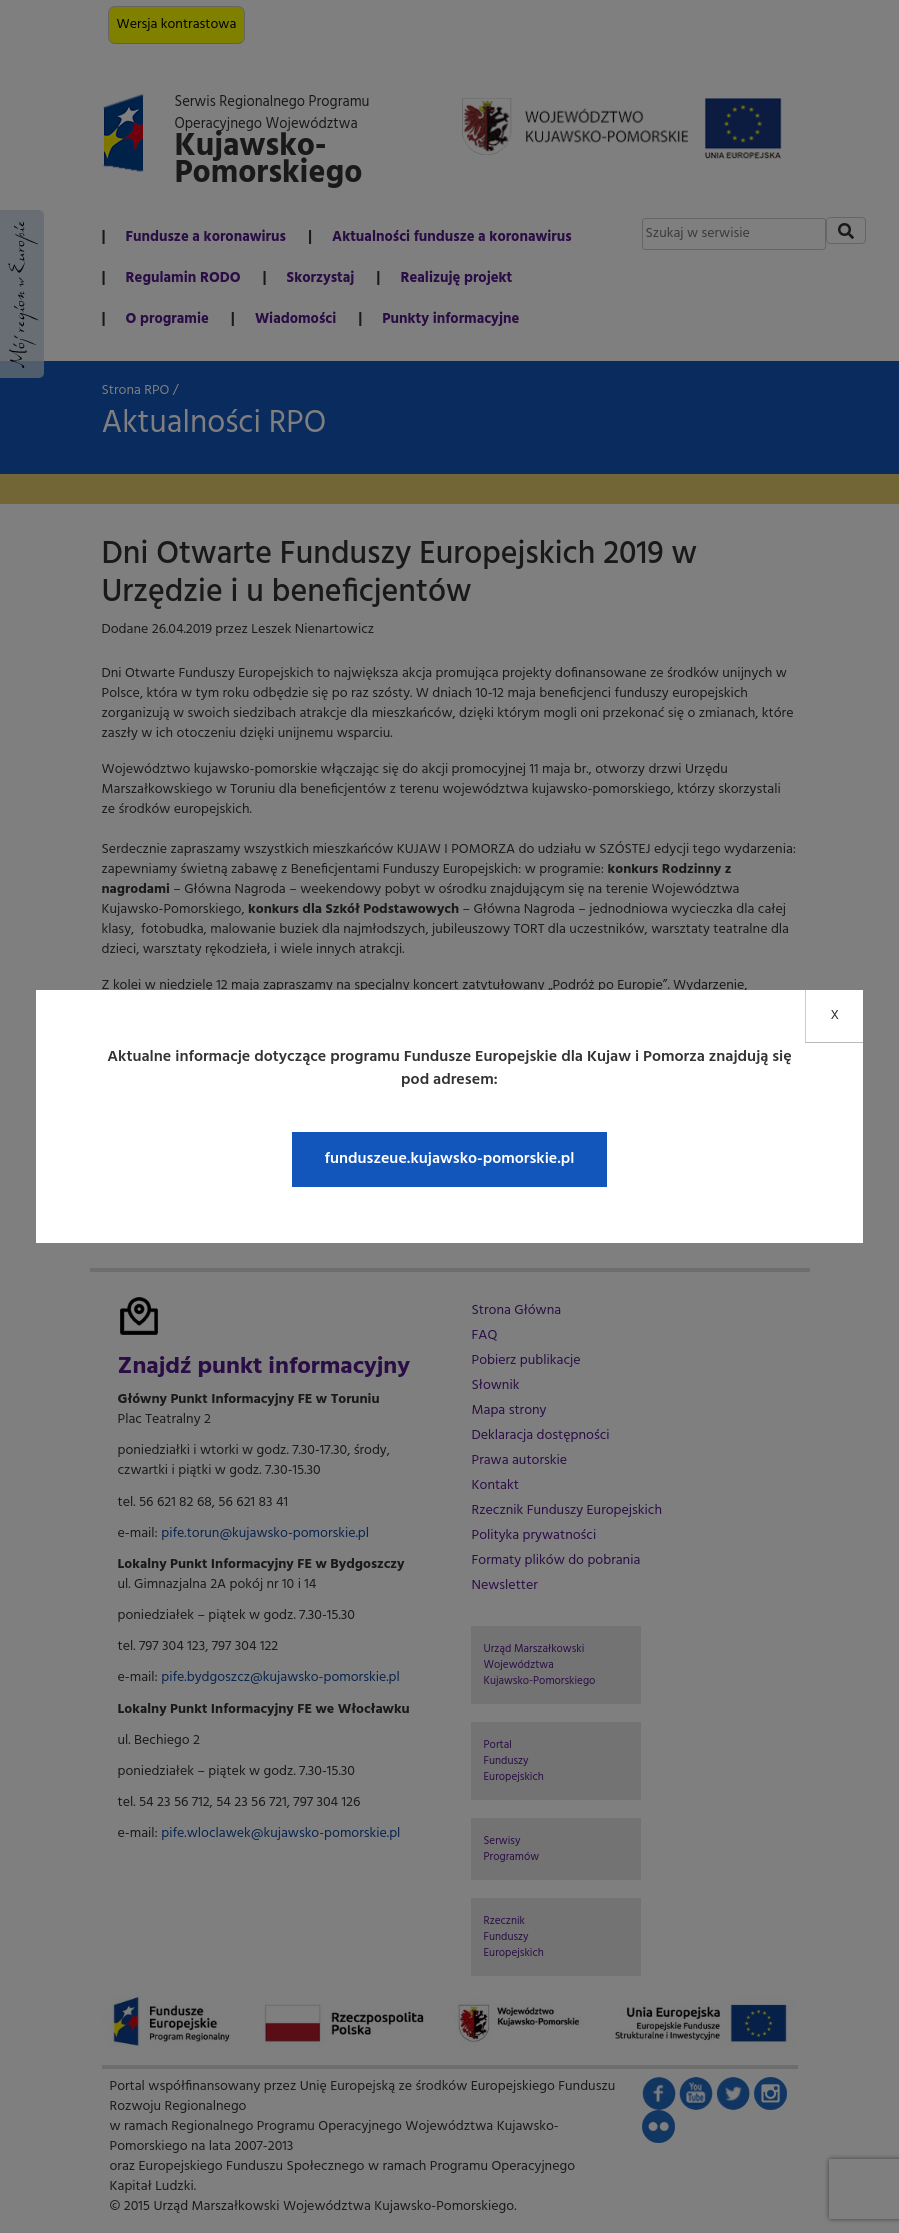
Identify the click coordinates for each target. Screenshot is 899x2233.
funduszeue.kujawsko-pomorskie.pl (449, 1159)
